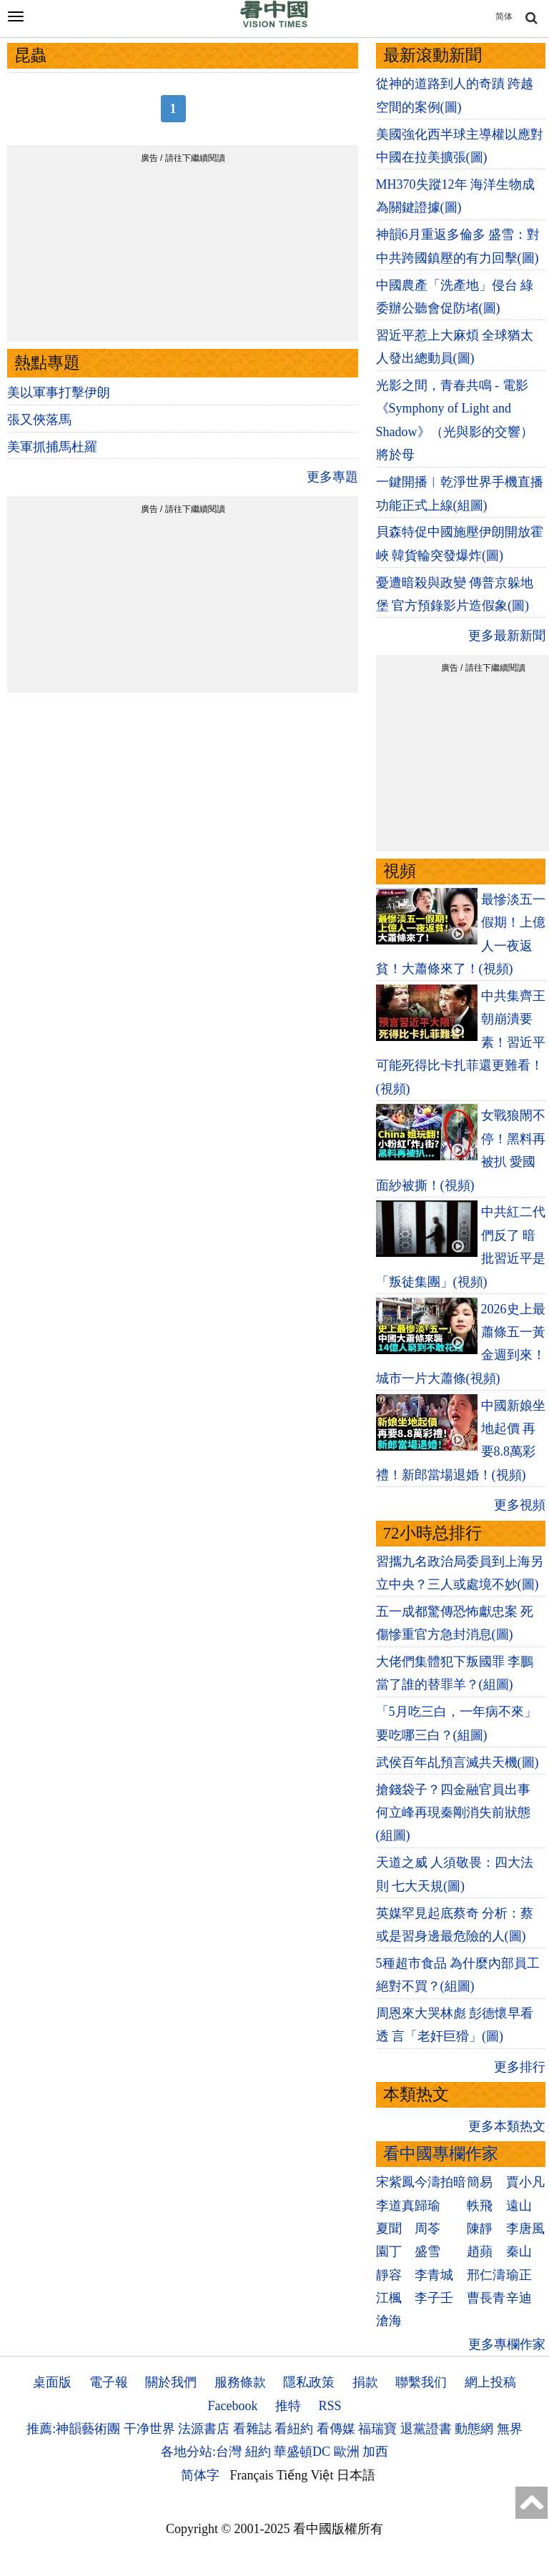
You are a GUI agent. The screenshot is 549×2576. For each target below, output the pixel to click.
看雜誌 (252, 2429)
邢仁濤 (486, 2275)
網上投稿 (490, 2382)
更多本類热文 (506, 2126)
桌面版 (52, 2382)
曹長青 (486, 2298)
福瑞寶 (377, 2429)
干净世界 (149, 2429)
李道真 (395, 2206)
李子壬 (434, 2298)
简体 (504, 16)
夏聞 (389, 2228)
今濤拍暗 (440, 2182)
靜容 (389, 2275)
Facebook (232, 2406)
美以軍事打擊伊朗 (58, 392)
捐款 (365, 2382)
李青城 (434, 2275)
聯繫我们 (421, 2382)
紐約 (258, 2451)
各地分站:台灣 (201, 2451)
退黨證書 (426, 2429)
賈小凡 (525, 2182)
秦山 (519, 2251)
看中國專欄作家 (440, 2154)
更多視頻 (519, 1505)
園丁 (389, 2251)
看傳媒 (336, 2429)
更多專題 (332, 477)
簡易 (480, 2182)
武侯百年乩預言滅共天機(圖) (457, 1762)
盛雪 (427, 2251)
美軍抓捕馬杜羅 (52, 447)
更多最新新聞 (506, 635)
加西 (375, 2451)
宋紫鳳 (395, 2182)
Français (252, 2475)
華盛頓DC (302, 2451)
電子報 (108, 2382)
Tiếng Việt (305, 2475)
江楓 (389, 2298)
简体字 (200, 2475)
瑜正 (519, 2275)
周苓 (427, 2228)
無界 (510, 2429)
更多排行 (519, 2067)
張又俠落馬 (39, 420)
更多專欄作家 (506, 2344)
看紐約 (293, 2429)
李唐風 (525, 2228)
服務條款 (240, 2382)
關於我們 (171, 2382)
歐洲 (347, 2451)
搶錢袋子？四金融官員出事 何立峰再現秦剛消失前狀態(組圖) (453, 1812)
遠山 (519, 2206)
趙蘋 (480, 2251)
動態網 (474, 2429)
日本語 (356, 2475)
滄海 (389, 2321)
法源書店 (203, 2429)
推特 (288, 2406)
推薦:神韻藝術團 (73, 2429)
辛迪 (519, 2298)
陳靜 (480, 2228)
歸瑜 (427, 2206)
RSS (329, 2406)
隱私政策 (309, 2382)
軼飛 (480, 2206)
